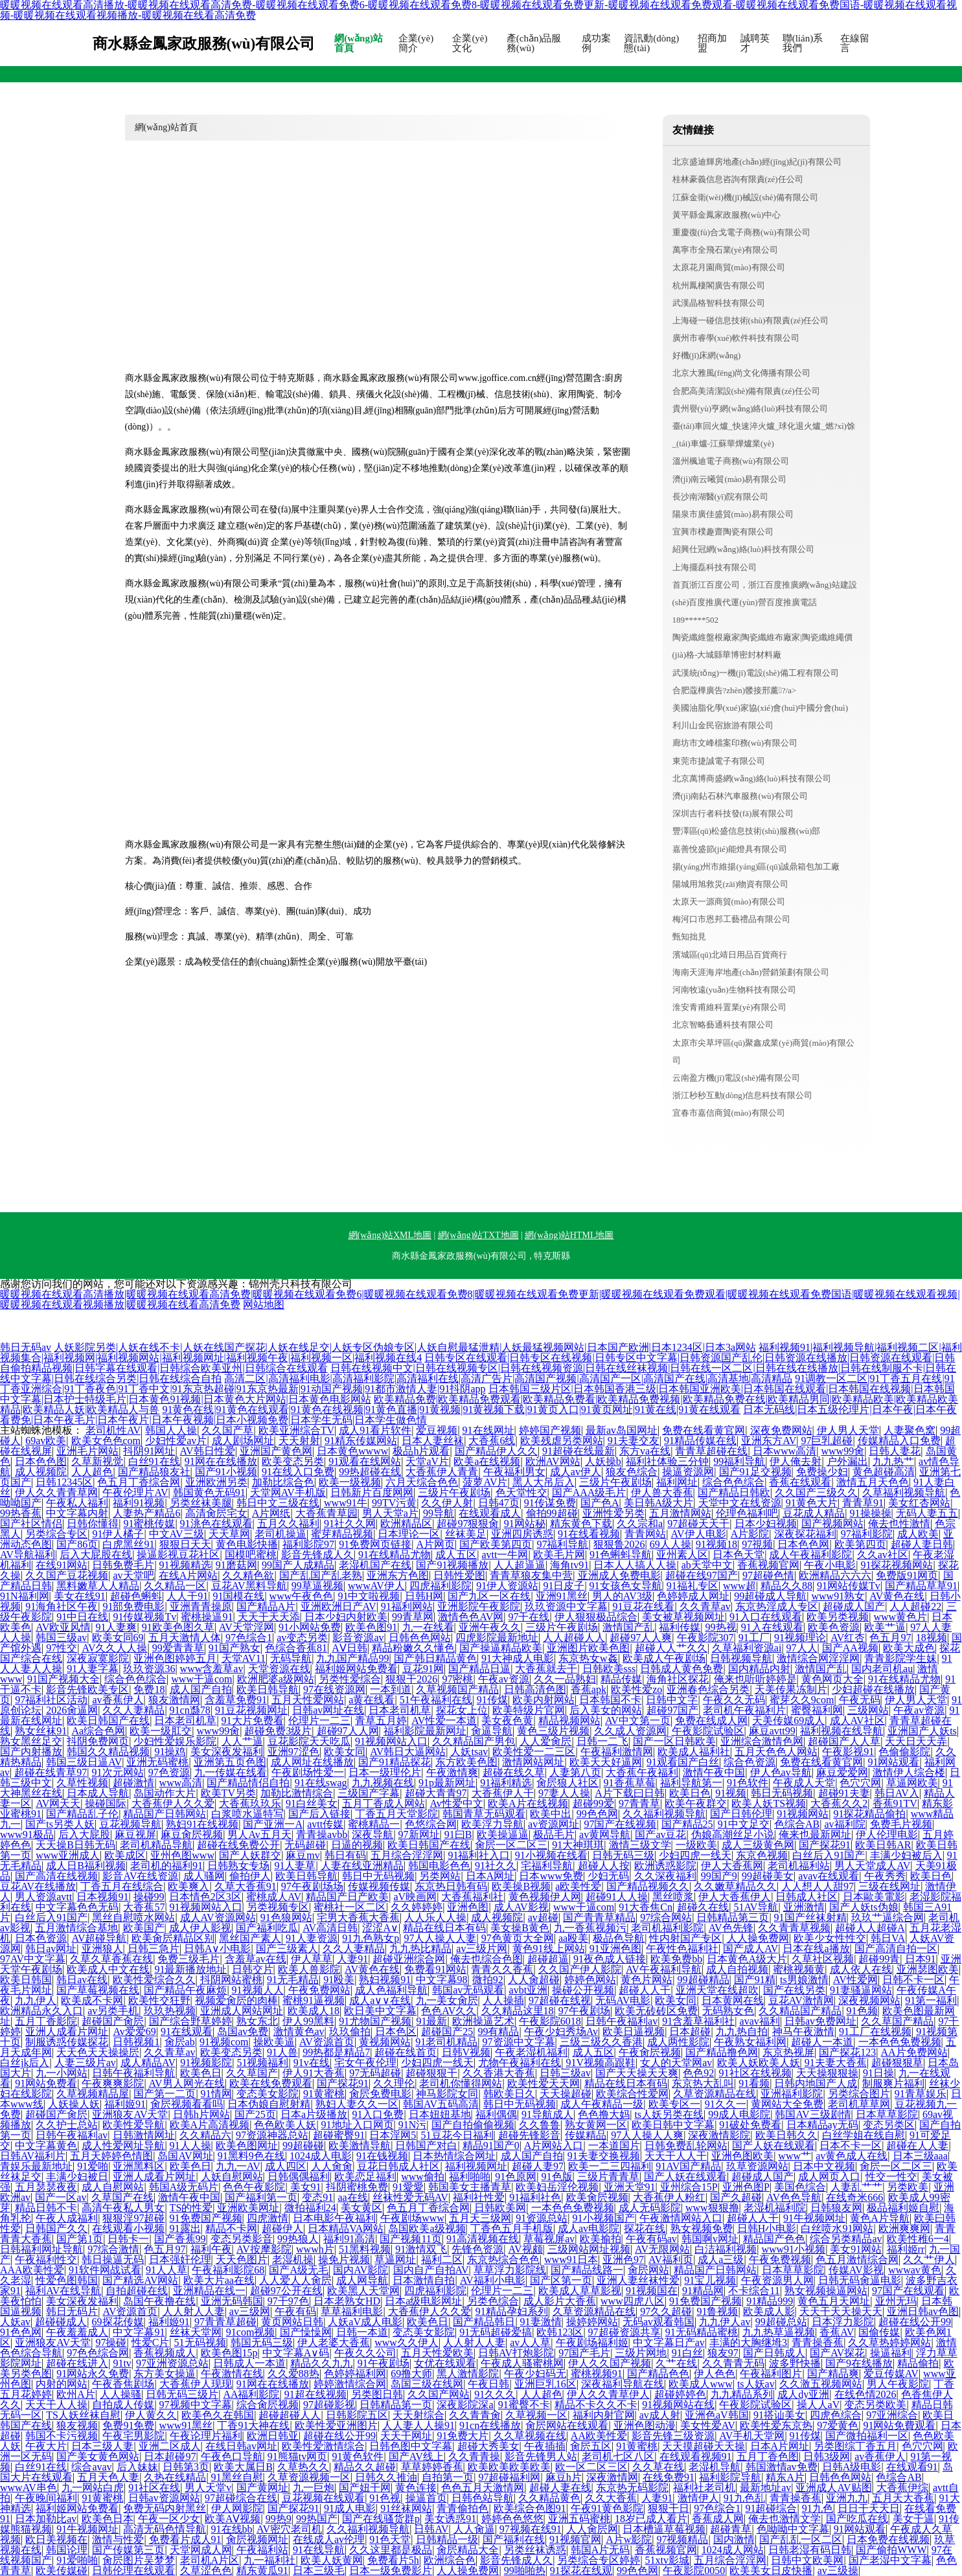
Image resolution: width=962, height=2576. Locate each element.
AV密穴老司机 (289, 2529)
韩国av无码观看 (468, 1989)
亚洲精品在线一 (209, 2290)
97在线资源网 (334, 1689)
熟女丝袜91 (41, 1730)
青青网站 (645, 1533)
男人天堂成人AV (872, 1865)
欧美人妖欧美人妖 (758, 2062)
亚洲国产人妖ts (922, 1730)
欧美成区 (125, 1855)
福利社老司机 (704, 2487)
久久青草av (705, 1606)
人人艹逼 (242, 1741)
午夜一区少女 (169, 2518)
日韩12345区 (64, 1482)
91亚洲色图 (615, 1948)
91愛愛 (408, 2186)
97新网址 (419, 1834)
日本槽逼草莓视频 (664, 2529)
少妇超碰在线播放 (873, 1689)
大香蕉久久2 (838, 1803)
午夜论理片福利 (206, 2435)
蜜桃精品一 (374, 1824)
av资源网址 (553, 1824)
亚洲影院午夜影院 (478, 1606)
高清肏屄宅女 (216, 1513)
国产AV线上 (416, 2456)
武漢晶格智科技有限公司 (718, 303)
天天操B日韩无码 (75, 1844)
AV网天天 (58, 1803)
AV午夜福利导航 (664, 1969)
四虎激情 (267, 2218)
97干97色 (288, 2300)
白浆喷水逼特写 (247, 1813)
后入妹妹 (137, 2466)
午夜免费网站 (319, 1989)
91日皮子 (563, 1585)
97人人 (802, 1647)
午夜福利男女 (514, 1471)
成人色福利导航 (391, 1989)
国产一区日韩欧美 (674, 1741)
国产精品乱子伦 (82, 1813)
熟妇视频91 (385, 1979)
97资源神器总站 (272, 2135)
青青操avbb (321, 1834)
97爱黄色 (837, 2425)
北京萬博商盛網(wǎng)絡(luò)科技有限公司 (751, 778)
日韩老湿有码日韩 (809, 2549)
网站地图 (263, 1304)
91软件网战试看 (105, 2269)
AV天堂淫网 (246, 1627)
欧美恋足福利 (365, 2176)
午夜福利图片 (771, 2373)
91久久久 (495, 2394)
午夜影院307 (705, 1637)
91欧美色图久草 (178, 1627)
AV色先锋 (731, 1927)
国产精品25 (687, 1824)
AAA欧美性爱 (32, 2269)
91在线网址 (488, 1430)
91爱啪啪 (77, 2560)
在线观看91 (912, 2466)
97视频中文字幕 (195, 2404)
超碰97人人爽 (641, 1637)
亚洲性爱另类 (613, 1513)
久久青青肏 (475, 2415)
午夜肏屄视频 (650, 2052)
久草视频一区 (536, 2415)
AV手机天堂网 (751, 2435)
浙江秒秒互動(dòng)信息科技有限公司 (742, 1095)
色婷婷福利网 (355, 2373)
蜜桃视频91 (597, 2373)
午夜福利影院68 (228, 2269)
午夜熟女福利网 (750, 2041)
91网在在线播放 (221, 1461)
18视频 (931, 1637)
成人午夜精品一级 (601, 2104)
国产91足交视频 (755, 1471)
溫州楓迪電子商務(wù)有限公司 (731, 461)
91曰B (458, 1834)
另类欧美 (907, 2186)
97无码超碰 (375, 2072)
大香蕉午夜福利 (642, 1772)
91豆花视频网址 (251, 1710)
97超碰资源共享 (624, 2332)
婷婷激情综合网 (350, 2383)
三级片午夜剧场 (615, 1482)
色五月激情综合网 (857, 2259)
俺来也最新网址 (815, 1834)
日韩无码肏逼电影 (859, 2280)
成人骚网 (204, 1875)
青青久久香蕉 (502, 1969)
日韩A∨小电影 (217, 1948)
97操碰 (110, 2342)
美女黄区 (361, 2207)
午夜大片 (46, 2446)
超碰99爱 (593, 1803)
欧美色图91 (371, 1627)
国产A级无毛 (298, 2269)
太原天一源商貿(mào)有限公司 (728, 901)
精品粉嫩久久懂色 (413, 1647)
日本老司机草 (400, 1710)
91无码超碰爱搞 (495, 2332)
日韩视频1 (136, 2041)
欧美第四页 (860, 1544)
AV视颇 (526, 2249)
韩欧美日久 (509, 2093)
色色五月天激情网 (482, 2487)
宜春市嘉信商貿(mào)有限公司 (728, 1113)
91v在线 (311, 2062)
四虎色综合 (836, 2415)
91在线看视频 (589, 1533)
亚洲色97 (623, 2259)
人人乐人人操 (435, 1917)
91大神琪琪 (578, 1844)
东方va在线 (644, 1450)
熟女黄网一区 (596, 2124)
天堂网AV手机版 (288, 1492)
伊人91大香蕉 (313, 2072)
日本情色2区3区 (205, 1896)
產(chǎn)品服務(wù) (534, 43)
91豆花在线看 (643, 1606)
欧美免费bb (676, 1958)
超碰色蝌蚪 (136, 1596)
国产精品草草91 (921, 1585)
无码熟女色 (728, 2010)
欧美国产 (144, 1927)
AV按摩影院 (264, 2249)
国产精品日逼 (479, 1668)
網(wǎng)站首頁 (358, 43)
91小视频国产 (604, 2218)
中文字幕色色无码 (77, 1907)
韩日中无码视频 (378, 1875)
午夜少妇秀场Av (561, 2031)
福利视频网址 (476, 2166)
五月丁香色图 (768, 2456)
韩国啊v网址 (710, 2238)
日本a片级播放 (314, 2114)
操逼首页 (426, 2497)
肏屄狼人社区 (567, 1782)
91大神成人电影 (517, 1658)
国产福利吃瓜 (267, 1927)
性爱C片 (151, 2342)
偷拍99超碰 (552, 1513)
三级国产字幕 (369, 1793)
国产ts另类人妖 (60, 1824)
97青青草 (639, 1803)
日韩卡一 (128, 2238)
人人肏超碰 (534, 1979)
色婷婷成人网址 (693, 1596)
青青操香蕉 (817, 2342)
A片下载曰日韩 (630, 1793)
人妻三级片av (85, 2062)
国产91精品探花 (394, 1761)
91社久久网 (350, 1523)
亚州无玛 (896, 2300)
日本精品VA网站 (346, 2228)
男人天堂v (208, 2487)
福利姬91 (125, 2104)
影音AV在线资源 (140, 1875)
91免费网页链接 (375, 1544)
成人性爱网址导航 (123, 2145)
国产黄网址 (262, 2487)
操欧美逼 (274, 2041)
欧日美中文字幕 (380, 2010)
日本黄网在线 (733, 2000)
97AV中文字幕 (32, 1958)
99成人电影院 (739, 2114)
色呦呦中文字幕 (793, 2529)
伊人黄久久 (151, 2415)
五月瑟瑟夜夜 (46, 2186)
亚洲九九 (846, 2497)
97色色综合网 (98, 2352)
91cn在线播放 (490, 2425)
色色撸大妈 (604, 2114)
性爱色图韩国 (67, 2280)
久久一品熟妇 (565, 1679)
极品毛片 (554, 1834)
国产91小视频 (226, 1471)
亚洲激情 (804, 1907)
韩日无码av (25, 1347)
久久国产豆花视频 (66, 1575)
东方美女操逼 (164, 2373)
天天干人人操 (56, 2404)
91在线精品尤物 (394, 1554)
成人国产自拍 (201, 1689)
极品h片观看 (421, 1450)
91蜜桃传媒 (149, 1523)
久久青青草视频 (794, 1927)
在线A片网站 (188, 1575)
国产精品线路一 (587, 2269)
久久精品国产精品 (800, 2010)
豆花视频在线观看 (323, 2497)
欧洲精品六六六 (835, 1575)
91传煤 (492, 1699)
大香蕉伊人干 (503, 1793)
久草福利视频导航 (903, 1492)
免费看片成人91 (185, 2539)
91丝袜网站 (406, 2508)
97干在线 (528, 1616)
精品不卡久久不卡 (596, 2404)
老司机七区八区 (618, 2456)
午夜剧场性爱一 (307, 1772)
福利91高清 (349, 2238)
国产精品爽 (833, 2373)
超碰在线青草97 (50, 1772)
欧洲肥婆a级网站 (275, 1679)
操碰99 (149, 1896)
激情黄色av (299, 2031)
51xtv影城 (667, 2560)
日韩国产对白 (426, 2145)
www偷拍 (422, 2176)
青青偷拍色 (462, 2508)
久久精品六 (205, 2135)
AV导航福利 (27, 1554)
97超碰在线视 (560, 2000)
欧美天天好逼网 (605, 1761)
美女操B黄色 (519, 1927)
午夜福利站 (262, 2549)
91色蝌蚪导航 (621, 1554)
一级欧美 (696, 1844)
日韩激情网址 (144, 2135)
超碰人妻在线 (560, 2487)
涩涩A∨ (380, 1927)
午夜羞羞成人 (77, 2332)
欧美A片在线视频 (528, 1803)
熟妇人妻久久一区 (356, 2104)
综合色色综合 (733, 1482)
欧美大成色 (909, 1647)
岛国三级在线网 (427, 2383)
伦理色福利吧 (747, 1513)
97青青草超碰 (225, 2321)
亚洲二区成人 (170, 2446)
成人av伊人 (575, 1471)
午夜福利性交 (46, 2259)
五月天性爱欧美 (437, 2352)
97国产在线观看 (908, 2290)
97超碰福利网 (509, 2477)
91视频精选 (185, 1564)
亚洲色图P (746, 2186)
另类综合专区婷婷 (598, 2560)
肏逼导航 (491, 1730)
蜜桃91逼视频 (313, 2000)
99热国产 (317, 2518)
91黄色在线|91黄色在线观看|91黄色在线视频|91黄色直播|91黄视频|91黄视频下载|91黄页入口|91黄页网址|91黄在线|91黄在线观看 (451, 1409)
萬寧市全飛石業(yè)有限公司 (725, 250)
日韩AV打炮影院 (516, 2352)
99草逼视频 (317, 1585)
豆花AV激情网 (801, 2000)
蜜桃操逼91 (207, 1616)
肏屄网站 (648, 2269)
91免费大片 (462, 2435)
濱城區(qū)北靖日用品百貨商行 (730, 955)
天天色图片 (242, 2259)
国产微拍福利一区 (866, 2435)
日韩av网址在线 (328, 1710)
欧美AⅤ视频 (233, 2518)
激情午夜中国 (714, 1772)
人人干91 (187, 1596)
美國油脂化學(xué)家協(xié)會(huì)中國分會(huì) (760, 708)
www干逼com (201, 1679)
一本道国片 (614, 2145)
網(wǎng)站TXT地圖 (478, 1235)
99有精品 (498, 2031)
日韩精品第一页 (396, 2404)
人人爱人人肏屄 (295, 2280)
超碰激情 (133, 1782)
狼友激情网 (174, 1699)
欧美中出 (550, 1813)
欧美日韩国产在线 (108, 1720)
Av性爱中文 (456, 1803)
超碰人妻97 (538, 2166)
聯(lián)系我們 (803, 43)
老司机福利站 (799, 1865)
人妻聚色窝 (909, 1430)
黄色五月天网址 (833, 2300)
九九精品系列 (742, 2394)
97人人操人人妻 (440, 1938)
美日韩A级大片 (659, 1502)
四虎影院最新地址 (496, 1637)
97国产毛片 (584, 2352)
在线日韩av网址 (241, 2446)
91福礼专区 (692, 1585)
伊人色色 (714, 2373)
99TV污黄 (394, 1502)
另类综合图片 (859, 2093)
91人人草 (166, 2269)
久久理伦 (394, 2083)
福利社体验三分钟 (667, 1461)
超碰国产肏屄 (113, 2021)
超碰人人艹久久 (671, 1647)
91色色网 (20, 2332)
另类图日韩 (377, 2394)
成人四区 (285, 2166)
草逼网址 (395, 2259)
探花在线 (644, 2228)
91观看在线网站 (364, 1461)
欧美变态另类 (293, 1461)
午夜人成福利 (67, 2218)
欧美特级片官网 (528, 1710)
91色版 (557, 2176)
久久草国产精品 (897, 2021)
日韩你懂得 (93, 1523)
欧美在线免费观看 (270, 2083)
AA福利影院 (251, 2394)
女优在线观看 (445, 2363)
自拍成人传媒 (123, 2404)
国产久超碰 (736, 2197)
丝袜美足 (466, 1533)
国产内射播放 (31, 1751)
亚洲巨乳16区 (545, 2383)
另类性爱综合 (350, 1679)
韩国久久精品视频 (108, 1751)
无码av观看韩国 (658, 2321)
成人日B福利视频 (86, 1865)
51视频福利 (262, 2062)
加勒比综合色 (283, 1482)
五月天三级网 (480, 2218)
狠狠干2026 (411, 1679)
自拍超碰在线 (137, 2290)
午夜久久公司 (365, 2352)
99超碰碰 (303, 2145)
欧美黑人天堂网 (363, 2290)
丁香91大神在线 (253, 2425)
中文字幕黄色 (46, 2145)
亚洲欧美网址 (248, 2207)
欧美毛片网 (559, 1554)
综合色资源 (749, 1761)
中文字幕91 (139, 2332)
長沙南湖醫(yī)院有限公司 (720, 496)
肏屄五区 (591, 2446)
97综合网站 (666, 1917)
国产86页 (77, 1544)
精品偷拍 (918, 2363)
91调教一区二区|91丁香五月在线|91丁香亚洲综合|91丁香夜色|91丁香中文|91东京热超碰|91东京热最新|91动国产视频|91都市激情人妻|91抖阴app (477, 1383)
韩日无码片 (72, 2311)
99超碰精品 (703, 1979)
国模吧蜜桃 (251, 1554)
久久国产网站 (438, 2394)
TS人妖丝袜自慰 (83, 2415)
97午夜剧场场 (312, 1886)
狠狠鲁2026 (619, 1544)
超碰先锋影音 (529, 2135)
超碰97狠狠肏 (468, 1523)
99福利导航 (739, 1461)
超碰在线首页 (405, 2052)
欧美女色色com (106, 1440)
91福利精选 (506, 1782)
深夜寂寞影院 (98, 1658)
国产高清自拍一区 (895, 1948)
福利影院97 (308, 1544)
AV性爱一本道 (444, 1720)
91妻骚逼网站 (861, 1989)
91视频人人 (258, 1989)
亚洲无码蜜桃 (157, 1761)
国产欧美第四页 (495, 1544)
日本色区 (396, 2031)
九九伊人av (724, 2321)
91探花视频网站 (896, 1564)
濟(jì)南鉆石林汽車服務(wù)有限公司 (740, 796)
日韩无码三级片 (182, 2394)
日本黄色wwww (352, 1450)
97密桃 (457, 1679)
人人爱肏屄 (545, 1741)
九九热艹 (893, 1461)
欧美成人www (701, 2383)
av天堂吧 (133, 1575)
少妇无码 (608, 1875)
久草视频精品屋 (92, 2093)
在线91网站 (61, 1564)
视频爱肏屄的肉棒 (236, 2000)
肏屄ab (180, 2041)
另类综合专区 (56, 1533)
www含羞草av (212, 1668)
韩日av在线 (82, 1979)
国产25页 (255, 2114)
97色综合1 (248, 1637)
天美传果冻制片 (791, 1689)
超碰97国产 (672, 1710)
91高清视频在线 (482, 2238)
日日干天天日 (869, 2508)
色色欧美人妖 (285, 2124)
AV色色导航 (793, 2197)
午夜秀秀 (885, 1875)
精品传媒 (621, 1679)
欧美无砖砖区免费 (656, 2010)
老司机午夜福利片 (744, 1710)
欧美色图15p (229, 2352)
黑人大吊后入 (543, 1482)
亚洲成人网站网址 (241, 2010)
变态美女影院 (267, 2093)
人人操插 (503, 2000)
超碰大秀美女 (488, 2446)
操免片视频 (344, 2259)
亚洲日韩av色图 (923, 2311)
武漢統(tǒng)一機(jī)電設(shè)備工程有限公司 (755, 673)
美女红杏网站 (919, 1502)
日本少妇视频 (766, 1523)
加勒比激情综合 (296, 1793)
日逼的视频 (357, 1844)
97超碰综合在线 (241, 2497)
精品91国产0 (491, 2145)
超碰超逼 (548, 1958)
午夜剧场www (412, 2218)
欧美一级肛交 (161, 1730)
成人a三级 (721, 2259)
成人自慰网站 (113, 2186)
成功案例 (596, 43)
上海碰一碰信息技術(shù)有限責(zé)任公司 (750, 320)
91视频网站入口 (391, 1741)
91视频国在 (652, 2290)
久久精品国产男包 (473, 1741)
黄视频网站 (385, 2041)
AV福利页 (670, 2259)
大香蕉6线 (491, 1440)
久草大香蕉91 (245, 1886)
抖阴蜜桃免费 (357, 2186)
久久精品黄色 (549, 2497)
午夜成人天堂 (804, 1782)
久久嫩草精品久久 (735, 1886)
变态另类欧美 (875, 2404)
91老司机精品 (446, 2041)
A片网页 (435, 1544)
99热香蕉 (20, 1513)
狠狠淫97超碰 (133, 2218)
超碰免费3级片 (278, 1730)
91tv (122, 2363)
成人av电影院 (588, 2228)
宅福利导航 (547, 1865)
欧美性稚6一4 (918, 2238)
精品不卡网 (231, 2228)
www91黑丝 (186, 2425)
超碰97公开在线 (286, 2290)
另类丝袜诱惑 (535, 2549)
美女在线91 (80, 1596)
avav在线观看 (828, 1875)
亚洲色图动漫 (644, 2425)
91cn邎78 (190, 1710)
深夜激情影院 (719, 2135)
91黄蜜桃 (324, 2093)
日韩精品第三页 (732, 1917)
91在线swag (321, 1782)
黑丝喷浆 (673, 1896)
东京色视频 (762, 1855)
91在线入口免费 (298, 1471)
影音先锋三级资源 (673, 2435)
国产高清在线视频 (56, 1875)
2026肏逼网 (72, 1710)
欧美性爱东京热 (776, 2425)
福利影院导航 (730, 2477)
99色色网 (597, 1813)
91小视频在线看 (551, 1855)
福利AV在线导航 (63, 2290)
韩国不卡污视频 (61, 2435)
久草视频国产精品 (457, 1689)
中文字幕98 (442, 1979)
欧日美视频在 (56, 2539)
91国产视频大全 (63, 1679)
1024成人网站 (733, 2549)
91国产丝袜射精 (810, 1917)
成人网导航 (362, 2280)
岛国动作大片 (164, 1793)
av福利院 (844, 1824)
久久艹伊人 (929, 2259)
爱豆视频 (436, 1430)
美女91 (305, 2186)
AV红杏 (847, 1637)
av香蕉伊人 (117, 1699)
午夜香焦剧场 (123, 2383)
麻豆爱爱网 (842, 1772)
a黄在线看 (372, 1699)
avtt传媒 (325, 1824)
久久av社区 (882, 1554)
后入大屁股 (84, 1834)
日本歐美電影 (874, 1896)
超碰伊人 (282, 2228)
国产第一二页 (164, 2093)
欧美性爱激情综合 (323, 2446)
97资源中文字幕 (519, 2041)
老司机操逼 (280, 1533)
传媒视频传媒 (379, 1886)
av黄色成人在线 (852, 2155)
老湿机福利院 (775, 2207)
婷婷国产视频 (550, 1430)
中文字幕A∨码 (296, 2352)
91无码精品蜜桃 (701, 2332)
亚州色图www (182, 1855)
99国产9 (719, 1875)
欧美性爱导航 (133, 2124)
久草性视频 (82, 1782)
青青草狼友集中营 (531, 1575)
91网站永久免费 (92, 2373)
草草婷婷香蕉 (432, 2466)
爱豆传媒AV (891, 2373)
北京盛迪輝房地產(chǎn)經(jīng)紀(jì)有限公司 (757, 162)
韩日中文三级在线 (277, 1502)
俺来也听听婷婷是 (755, 1679)
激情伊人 (698, 2497)
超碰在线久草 (514, 1772)
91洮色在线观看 (216, 1523)
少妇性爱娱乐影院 (174, 1741)
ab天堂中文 (707, 1564)
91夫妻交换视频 (603, 2155)
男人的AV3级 (622, 1596)
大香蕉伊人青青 (442, 1471)
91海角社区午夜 (61, 1606)
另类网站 (440, 1875)
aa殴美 (573, 1938)
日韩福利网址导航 (41, 2249)
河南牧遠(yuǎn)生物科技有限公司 (734, 990)
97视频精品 (682, 2539)
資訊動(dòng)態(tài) (651, 43)
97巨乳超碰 (827, 1440)
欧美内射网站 (543, 1699)
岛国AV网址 (184, 2155)
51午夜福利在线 (436, 1699)
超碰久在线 (703, 1907)
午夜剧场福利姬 (592, 2342)
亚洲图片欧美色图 (588, 1647)
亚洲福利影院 (792, 2093)
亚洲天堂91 (630, 2186)
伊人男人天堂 (848, 1430)
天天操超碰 (565, 2093)
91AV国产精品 (688, 2166)
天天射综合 (418, 2415)
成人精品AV (148, 2062)
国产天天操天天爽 (636, 2072)
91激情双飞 (421, 2249)
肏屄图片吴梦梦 (138, 2560)
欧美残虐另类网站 (561, 1440)
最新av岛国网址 (622, 1430)
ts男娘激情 (804, 1979)
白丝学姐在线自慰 (863, 2135)
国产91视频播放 (452, 1564)
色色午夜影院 (254, 2186)
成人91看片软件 (375, 1430)
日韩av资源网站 (164, 2497)
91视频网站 (803, 1813)
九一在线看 (428, 1627)
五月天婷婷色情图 (111, 2155)
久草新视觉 (97, 1461)
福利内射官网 (604, 2415)
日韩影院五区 (357, 2415)
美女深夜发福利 (226, 1751)
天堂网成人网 (201, 2549)
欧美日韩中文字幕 (673, 2124)
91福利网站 (407, 1606)
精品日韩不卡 (46, 2207)
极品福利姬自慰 (903, 2207)
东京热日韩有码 (451, 1886)
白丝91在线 (154, 1461)
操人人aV (818, 2404)
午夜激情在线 (232, 2373)
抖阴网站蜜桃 (231, 1979)
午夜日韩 (488, 2383)
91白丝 (687, 2352)
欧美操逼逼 (503, 1834)
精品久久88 (786, 1585)
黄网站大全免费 (787, 2104)
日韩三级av (565, 2072)
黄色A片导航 (880, 2218)
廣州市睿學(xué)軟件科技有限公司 (735, 338)
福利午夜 (211, 2249)
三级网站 (868, 1710)
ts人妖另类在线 (669, 2114)
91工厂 (754, 1637)
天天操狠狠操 (827, 2072)
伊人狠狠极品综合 (596, 1616)
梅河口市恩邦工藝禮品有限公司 (731, 919)
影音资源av (358, 1637)
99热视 (721, 1627)
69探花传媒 (118, 2321)
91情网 (216, 2093)
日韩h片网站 (201, 2114)
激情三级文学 (640, 1844)
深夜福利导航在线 (622, 2383)
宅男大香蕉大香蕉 (358, 1917)
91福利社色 (535, 2197)
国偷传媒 (879, 2332)
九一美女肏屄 (447, 2000)
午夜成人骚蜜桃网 (522, 2363)
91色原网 (515, 2176)
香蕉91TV (895, 1803)
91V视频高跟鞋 (601, 2062)
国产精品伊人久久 (496, 1450)
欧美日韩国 (26, 1979)
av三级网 (249, 2311)
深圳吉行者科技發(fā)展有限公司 (733, 813)
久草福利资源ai (747, 1647)
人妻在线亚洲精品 (362, 1865)
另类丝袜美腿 (201, 1502)
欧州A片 (75, 2394)
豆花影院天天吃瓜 (309, 1741)
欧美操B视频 (521, 1886)
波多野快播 (795, 2363)
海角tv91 (569, 1564)
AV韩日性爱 (207, 1450)
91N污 (412, 2124)
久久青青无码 (733, 2363)
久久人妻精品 (133, 1710)
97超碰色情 (768, 1575)
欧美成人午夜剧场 (664, 1658)
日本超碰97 (170, 2456)
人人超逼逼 (519, 1564)
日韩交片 (252, 1969)
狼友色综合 (632, 1471)
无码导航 (291, 1658)
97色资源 (169, 1772)
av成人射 (659, 2415)
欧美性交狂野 (159, 2000)
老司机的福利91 (166, 1865)
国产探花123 (847, 2052)
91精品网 (703, 2290)
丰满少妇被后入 (906, 1855)
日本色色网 (803, 1544)
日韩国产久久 (56, 2228)
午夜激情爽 (452, 1772)
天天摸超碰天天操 (703, 2446)
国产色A (599, 1502)
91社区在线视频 (755, 2072)
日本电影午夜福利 (334, 2218)
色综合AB (796, 1824)
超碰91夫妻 (844, 1793)
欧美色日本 (107, 2518)
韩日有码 (345, 1855)
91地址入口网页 (357, 2124)
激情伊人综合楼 (909, 1772)
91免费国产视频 (206, 2218)
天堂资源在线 (279, 1668)
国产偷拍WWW (891, 2549)
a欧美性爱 (578, 1886)
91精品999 (769, 2300)
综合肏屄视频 (267, 2404)
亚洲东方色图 (398, 1575)
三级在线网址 (889, 1886)
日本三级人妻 (102, 2446)
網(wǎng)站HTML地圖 (569, 1235)
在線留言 (854, 43)
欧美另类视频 (838, 1616)
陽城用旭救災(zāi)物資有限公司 (730, 884)
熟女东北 (257, 2021)
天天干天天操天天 (840, 2311)
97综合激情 (113, 2249)
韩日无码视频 (782, 1793)
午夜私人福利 (77, 1502)
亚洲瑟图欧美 (928, 1969)
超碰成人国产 (854, 1606)
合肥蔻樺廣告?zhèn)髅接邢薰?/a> (734, 690)
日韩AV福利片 (32, 2155)
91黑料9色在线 (251, 2155)
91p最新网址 (446, 1782)
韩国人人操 (171, 1430)
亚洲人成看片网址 (66, 2031)
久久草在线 (658, 2466)
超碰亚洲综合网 (408, 1958)
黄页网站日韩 (292, 2321)
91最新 (431, 2021)
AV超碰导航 (98, 1938)
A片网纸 (271, 1513)
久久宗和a (640, 1523)
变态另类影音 (242, 2238)
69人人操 (670, 1544)
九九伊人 (35, 2000)
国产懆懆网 (306, 2332)
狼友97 (723, 2352)
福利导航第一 (691, 1782)
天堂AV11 (244, 1658)
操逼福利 (890, 2352)
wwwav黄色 (914, 2269)
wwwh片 (315, 2249)
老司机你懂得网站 (460, 2083)
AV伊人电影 (698, 1533)
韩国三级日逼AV (84, 1761)
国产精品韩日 (484, 2321)
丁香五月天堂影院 (396, 1813)
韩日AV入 (897, 1793)
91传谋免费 (550, 1502)
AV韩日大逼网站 (408, 1751)
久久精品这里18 (517, 2010)
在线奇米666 (854, 2197)
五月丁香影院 (46, 2021)
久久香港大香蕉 (499, 2072)
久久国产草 (227, 1430)
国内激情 (734, 2539)
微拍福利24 (310, 2207)
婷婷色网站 (590, 1979)
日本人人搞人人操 (634, 1564)
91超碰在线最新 (578, 1450)
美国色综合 (800, 2186)
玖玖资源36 (149, 1668)
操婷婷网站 (592, 2321)
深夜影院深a (465, 2404)
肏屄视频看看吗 (186, 2104)
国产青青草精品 (599, 1917)
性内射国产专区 (685, 1938)
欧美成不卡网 (92, 2000)
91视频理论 (800, 1637)
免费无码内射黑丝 (164, 2508)
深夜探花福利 (805, 1533)
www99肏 (842, 1450)
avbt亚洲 (528, 1989)
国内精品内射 (759, 1668)
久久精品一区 (175, 1585)
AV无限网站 (662, 2249)
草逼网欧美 (912, 1782)
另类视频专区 (278, 1907)
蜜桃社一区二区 (350, 1907)
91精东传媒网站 (361, 1440)
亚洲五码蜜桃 (579, 2518)
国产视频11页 (410, 2238)
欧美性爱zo (636, 1689)
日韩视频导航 (741, 1658)
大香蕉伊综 (902, 2487)
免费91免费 (128, 2425)
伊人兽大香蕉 (662, 1492)
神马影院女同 (447, 2093)
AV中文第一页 (637, 1720)
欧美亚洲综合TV (296, 1430)
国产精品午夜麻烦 (185, 1989)
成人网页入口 (829, 2176)
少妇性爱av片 (176, 1440)
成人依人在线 (861, 1969)
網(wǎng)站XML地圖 (390, 1235)
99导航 (438, 1513)
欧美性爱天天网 (543, 2083)
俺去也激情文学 (784, 2518)
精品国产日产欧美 (347, 1896)
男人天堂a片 (390, 1513)
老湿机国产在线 (375, 1564)
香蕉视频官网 (768, 1564)
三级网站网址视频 (588, 2249)
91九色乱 (744, 2497)
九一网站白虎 (93, 2487)
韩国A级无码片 (184, 2186)
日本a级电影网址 (423, 2300)
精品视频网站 (569, 1720)
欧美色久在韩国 (217, 2415)
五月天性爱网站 (307, 1699)
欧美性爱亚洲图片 (336, 2425)
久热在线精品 (175, 2477)
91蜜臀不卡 (524, 2404)
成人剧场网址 (243, 1440)
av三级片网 (481, 1948)
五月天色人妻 (108, 2477)
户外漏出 (847, 1461)
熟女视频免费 (701, 2228)
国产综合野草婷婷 (190, 2021)
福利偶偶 (496, 2114)
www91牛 (345, 1502)
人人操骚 (120, 2394)
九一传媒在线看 (230, 1772)
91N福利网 (24, 1596)
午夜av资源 (503, 1679)
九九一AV (238, 2166)
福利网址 (677, 1482)
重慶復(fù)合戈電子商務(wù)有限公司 (741, 232)
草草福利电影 (352, 2311)
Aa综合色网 (98, 1730)
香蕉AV (836, 2332)
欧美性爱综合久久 (154, 1979)
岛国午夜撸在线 (159, 2300)
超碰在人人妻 (917, 2145)
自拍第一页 (448, 2477)
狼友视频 (77, 2425)
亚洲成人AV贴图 (833, 2487)
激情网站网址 (533, 1761)
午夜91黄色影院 (607, 2508)
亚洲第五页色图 (230, 1761)
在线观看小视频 (128, 2228)
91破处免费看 (750, 2124)
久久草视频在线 (530, 2435)
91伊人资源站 (507, 1585)
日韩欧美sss (609, 1668)
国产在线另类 (794, 1989)
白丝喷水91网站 (837, 2228)
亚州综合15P (689, 2186)
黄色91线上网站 (548, 1948)
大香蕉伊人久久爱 (173, 1803)
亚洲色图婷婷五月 (174, 1658)
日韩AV (431, 2529)
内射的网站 (61, 2383)
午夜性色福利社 (682, 1948)
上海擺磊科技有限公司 (714, 567)
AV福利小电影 (492, 2280)
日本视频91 (102, 1896)
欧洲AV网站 (552, 1461)
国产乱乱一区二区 (800, 2539)
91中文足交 (744, 1824)
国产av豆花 (660, 1834)
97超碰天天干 (698, 1523)
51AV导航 (755, 1907)
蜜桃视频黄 (799, 1969)
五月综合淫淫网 (407, 1855)
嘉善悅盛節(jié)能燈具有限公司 (730, 849)
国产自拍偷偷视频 (472, 2124)
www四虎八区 (633, 2300)
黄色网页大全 (832, 1679)
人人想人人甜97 (817, 1886)
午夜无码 (859, 1699)
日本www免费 (551, 1875)
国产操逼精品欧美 (500, 1647)
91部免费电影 (133, 1606)
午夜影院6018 (550, 2021)
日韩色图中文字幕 (410, 2446)
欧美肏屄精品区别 (173, 1938)
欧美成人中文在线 (108, 1969)
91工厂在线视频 (875, 2031)
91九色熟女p (370, 1938)
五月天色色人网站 (776, 1751)
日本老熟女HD (347, 2300)
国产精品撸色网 (721, 2052)
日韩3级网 (826, 2456)
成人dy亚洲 (803, 2394)
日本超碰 (690, 2031)
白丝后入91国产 (828, 1855)
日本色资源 (41, 1938)
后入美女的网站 (605, 1710)
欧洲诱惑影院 (665, 1865)
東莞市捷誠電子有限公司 (718, 761)
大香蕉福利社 (472, 1896)
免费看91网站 (435, 1969)
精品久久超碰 (365, 2466)
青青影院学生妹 (900, 1658)
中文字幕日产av (669, 2342)
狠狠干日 (668, 2508)
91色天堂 (390, 2539)
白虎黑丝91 (128, 1544)
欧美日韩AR (883, 1844)
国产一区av (60, 2197)
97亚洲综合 (892, 2415)
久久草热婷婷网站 (889, 2342)
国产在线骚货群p (381, 2518)
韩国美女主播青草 (469, 2186)
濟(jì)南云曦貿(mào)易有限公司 (729, 479)
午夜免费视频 (780, 2259)
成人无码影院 (650, 2207)
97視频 (757, 1544)
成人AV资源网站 (218, 1917)
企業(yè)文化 (469, 43)
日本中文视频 (824, 2166)
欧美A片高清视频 (210, 2124)
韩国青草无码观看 (483, 1813)
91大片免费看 (253, 1720)
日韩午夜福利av (622, 2021)
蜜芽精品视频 (342, 1533)
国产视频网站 (832, 1523)
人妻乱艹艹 (856, 2186)
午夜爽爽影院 (113, 2083)
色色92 (698, 2072)
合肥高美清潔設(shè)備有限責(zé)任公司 (746, 391)
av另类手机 (113, 2010)
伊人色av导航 (781, 1772)
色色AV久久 (448, 2010)
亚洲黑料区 (139, 2166)
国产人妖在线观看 (773, 2145)
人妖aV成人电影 (365, 2321)
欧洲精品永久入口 (41, 2010)
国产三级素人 (287, 1948)
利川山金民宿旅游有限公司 (722, 725)
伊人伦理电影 (887, 1834)
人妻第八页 (575, 1772)
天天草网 (229, 1533)
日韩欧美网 (500, 2207)
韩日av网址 (50, 1948)
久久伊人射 (447, 1502)
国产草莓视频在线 (97, 1989)
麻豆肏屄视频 (192, 1834)
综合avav (91, 2466)
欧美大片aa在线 (219, 2280)
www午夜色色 (301, 1596)
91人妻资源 (312, 1938)
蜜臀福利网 (817, 1710)
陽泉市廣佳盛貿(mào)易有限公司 (733, 514)
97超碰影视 (329, 2404)
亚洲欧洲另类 (216, 1482)
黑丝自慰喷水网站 (133, 1917)
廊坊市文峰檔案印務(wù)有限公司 (735, 743)
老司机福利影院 (667, 1927)
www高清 (181, 1782)
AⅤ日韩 (349, 1647)
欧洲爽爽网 (904, 2228)
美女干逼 (913, 2518)
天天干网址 (406, 2435)
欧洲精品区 (406, 1523)
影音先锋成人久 (317, 1554)
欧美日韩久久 (786, 2135)
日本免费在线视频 (888, 2539)
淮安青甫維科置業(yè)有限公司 (729, 1007)
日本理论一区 (409, 1533)
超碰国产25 (447, 2031)
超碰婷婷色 (680, 2394)
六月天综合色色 (421, 1482)
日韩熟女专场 (238, 1865)
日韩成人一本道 (249, 2363)
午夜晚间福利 (46, 2497)
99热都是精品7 (336, 2052)
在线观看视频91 (695, 2456)
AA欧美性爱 (599, 2435)
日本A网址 (490, 1875)
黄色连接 (416, 2487)
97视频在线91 (530, 2529)
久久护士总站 (67, 2124)
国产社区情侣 (31, 1523)
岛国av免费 (242, 2031)
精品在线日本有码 (444, 1927)
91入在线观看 (772, 1627)
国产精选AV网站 (140, 2280)
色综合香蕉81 (296, 1647)
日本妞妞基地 (440, 2114)
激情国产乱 (628, 1627)
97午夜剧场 (584, 2010)
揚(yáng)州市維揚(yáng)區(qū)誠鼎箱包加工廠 (756, 866)
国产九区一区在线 (489, 1596)
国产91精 (754, 1979)
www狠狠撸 (712, 2207)
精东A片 (785, 2477)
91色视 (384, 2497)
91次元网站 (118, 1772)
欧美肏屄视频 (597, 2197)
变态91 (317, 2197)
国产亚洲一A (273, 1824)
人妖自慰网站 (232, 2176)
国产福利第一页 (261, 2197)
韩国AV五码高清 (441, 2104)
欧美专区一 (674, 2104)
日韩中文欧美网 (807, 2560)
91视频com (224, 2041)
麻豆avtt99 (772, 1730)
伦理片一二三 (319, 1720)
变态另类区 (889, 2124)
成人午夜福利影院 (810, 1554)
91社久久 (495, 1865)
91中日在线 (82, 1616)
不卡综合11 (753, 2290)
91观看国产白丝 (683, 1761)
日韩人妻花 (895, 1450)
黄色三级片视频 (553, 1730)
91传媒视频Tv (144, 1616)
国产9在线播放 (859, 2363)
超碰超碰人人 (289, 2415)
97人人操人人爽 (647, 2135)
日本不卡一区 (850, 2145)
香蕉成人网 (718, 2518)
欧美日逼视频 (633, 2031)
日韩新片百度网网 (371, 1492)
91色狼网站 (286, 1917)
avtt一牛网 (504, 1554)
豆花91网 (423, 1668)
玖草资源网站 (757, 2166)
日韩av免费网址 (820, 2021)
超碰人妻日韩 (922, 1544)
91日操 (878, 2072)
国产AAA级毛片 (589, 1492)
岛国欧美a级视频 (426, 2228)
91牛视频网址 (814, 2218)
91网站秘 (524, 1523)
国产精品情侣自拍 (248, 1782)
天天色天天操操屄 (97, 2052)
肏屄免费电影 (380, 2093)
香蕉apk (588, 1689)
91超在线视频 (315, 2394)
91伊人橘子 (118, 1533)
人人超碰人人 (574, 1637)
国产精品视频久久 (647, 1886)
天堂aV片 (427, 1461)
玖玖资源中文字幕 (566, 1606)
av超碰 (543, 1917)
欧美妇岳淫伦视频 (557, 2186)
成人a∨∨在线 (380, 2000)
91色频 (862, 2010)
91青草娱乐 (920, 2093)
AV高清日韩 (330, 1927)
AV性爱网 (855, 1979)
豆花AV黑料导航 (249, 1585)
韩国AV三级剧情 (813, 2114)
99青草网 (412, 1616)
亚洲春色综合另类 (708, 1689)
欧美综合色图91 (530, 2508)
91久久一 (725, 2104)
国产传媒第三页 (128, 2549)
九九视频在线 (383, 1782)
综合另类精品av (846, 2238)
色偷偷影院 (904, 1751)
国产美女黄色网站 (97, 2456)
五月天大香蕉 (903, 2497)
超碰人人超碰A (870, 1927)
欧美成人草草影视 (579, 2290)
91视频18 (716, 1544)
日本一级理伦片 (385, 1772)
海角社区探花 (678, 1679)
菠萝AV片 (485, 1482)
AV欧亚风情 (63, 1627)
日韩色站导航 (483, 2497)
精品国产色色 (774, 2238)
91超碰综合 (771, 2508)
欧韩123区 (559, 2332)
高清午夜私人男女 (123, 2207)
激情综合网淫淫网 (818, 1658)
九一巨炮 (313, 2487)
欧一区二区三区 (591, 2466)
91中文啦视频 (369, 1596)
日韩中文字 (672, 1699)
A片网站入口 (554, 2145)
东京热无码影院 (632, 2487)
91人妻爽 (116, 1627)
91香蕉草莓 (630, 1782)
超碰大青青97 (436, 1793)
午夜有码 (295, 2311)
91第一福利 (931, 2000)
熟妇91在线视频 (202, 1824)
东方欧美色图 (466, 1761)
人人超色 (92, 1471)
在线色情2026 (865, 2394)
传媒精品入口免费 (899, 1440)
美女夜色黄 (507, 1720)
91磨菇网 (236, 1564)
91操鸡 (169, 1751)
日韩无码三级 (623, 1855)
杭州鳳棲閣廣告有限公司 (718, 285)
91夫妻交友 (633, 1440)
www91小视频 (793, 2249)
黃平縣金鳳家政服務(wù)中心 (726, 215)
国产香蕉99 (180, 2238)
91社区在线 (154, 2487)
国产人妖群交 (250, 1855)
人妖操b (603, 1461)
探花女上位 (462, 1710)
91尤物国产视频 (375, 2021)
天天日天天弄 (916, 1741)
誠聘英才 (755, 43)
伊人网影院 (237, 2508)
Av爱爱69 (134, 2031)
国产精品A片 (266, 1606)
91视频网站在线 (678, 2404)
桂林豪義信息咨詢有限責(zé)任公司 (737, 179)
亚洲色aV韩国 (717, 2415)
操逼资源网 (688, 1471)
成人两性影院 (678, 2041)
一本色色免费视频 (899, 2041)
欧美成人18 (313, 2010)
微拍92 (487, 1979)
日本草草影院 (887, 2114)
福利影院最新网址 (425, 1730)
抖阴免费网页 (98, 1741)
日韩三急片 (153, 1948)
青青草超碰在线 (711, 1450)
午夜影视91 (848, 1751)
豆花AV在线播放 (38, 1886)
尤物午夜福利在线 (519, 2062)
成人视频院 (41, 1471)
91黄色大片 (812, 1502)
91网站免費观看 (899, 2425)
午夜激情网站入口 (680, 2218)
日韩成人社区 (806, 1896)
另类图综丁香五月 (855, 2446)
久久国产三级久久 (816, 1492)
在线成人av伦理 (329, 2539)
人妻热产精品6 (146, 1513)
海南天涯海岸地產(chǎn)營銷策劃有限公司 (750, 972)
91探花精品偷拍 (869, 1813)
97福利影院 (867, 1533)
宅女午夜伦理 (365, 2062)
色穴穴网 (860, 1782)
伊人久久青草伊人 (608, 2394)
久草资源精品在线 (714, 2093)
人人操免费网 (758, 1938)
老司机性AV (113, 1430)
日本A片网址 (780, 2446)
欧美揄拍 (600, 2238)
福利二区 (442, 2259)
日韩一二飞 (602, 1741)
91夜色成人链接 (609, 1958)
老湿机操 (293, 2259)
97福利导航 (562, 1544)
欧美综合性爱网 (632, 2093)
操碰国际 (105, 1803)
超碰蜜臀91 (339, 2135)
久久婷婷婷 (416, 1907)
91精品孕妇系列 (511, 2311)
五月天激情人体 (184, 1637)
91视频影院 (206, 2062)
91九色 (817, 2508)
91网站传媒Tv (848, 1585)
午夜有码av (651, 2238)
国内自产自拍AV (431, 2269)
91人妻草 (294, 1865)
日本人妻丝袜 (433, 1440)
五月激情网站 (680, 1513)
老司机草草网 (859, 2104)
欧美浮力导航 (492, 1824)
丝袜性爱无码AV (410, 2197)
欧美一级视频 (350, 1482)
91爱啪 (92, 2166)
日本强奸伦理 (180, 2259)
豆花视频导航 (130, 1824)
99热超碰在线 (370, 1471)
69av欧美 (45, 1440)
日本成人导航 (98, 1793)
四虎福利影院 (440, 1585)
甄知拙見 (689, 936)
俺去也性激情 (899, 1523)
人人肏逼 (474, 2529)
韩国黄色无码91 (209, 1492)
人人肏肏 (331, 2166)
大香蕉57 (144, 1907)
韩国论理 (66, 2549)
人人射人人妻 (194, 2311)
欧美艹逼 (885, 1627)
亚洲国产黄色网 (276, 1450)
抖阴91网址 (149, 1450)
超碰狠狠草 (897, 2062)
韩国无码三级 (262, 2342)
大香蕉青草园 (326, 1513)
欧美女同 (344, 1751)
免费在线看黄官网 (703, 1430)
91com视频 (250, 2332)
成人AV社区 (857, 1720)
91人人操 (190, 2145)
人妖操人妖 (74, 2104)
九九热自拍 (742, 2031)
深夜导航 (372, 1834)
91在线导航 (319, 2549)
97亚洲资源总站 (172, 2363)
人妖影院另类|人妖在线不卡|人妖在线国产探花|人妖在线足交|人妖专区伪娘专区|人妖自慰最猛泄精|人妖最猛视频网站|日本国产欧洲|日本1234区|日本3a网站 (405, 1347)
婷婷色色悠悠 (512, 2518)
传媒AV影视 (856, 2269)
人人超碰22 (915, 1606)
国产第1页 (79, 2238)
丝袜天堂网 (196, 2332)
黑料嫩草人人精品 (97, 1585)
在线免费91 (668, 2477)
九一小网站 (61, 2072)
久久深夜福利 (665, 1875)
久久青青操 (474, 2456)
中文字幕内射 (77, 1513)
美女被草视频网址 (683, 1616)
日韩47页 (499, 1502)
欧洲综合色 (449, 2560)
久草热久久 (303, 2466)
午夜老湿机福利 (531, 2052)
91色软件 (747, 1782)
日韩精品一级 (447, 2539)
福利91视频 (139, 1502)
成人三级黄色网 (758, 1844)
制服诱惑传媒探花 (66, 2041)
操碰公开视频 (583, 1989)
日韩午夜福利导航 (133, 2072)
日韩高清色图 (535, 1689)
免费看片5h (393, 2560)
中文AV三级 (176, 1533)
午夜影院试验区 (708, 1730)
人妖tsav (469, 1751)
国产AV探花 (837, 2352)
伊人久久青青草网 (56, 1492)
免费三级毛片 (188, 1958)
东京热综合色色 (503, 2259)
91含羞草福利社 (698, 2021)
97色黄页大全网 (517, 1938)
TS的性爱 (191, 2207)
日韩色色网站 (420, 1637)
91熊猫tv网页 (297, 2456)
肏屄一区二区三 (511, 1844)
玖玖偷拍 (350, 2031)
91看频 (754, 2083)
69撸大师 (411, 2373)
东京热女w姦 (588, 1658)
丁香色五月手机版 (511, 2228)
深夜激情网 (612, 2477)
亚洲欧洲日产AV (338, 1606)
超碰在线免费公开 (238, 1844)
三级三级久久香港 (601, 2041)
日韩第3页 (186, 2466)
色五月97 (890, 1637)
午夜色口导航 (232, 2456)
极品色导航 (619, 1938)
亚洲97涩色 (293, 1751)
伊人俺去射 (795, 1461)
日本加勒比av (45, 2518)
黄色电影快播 (247, 1544)
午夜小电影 (830, 1564)
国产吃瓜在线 (857, 2518)
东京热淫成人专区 (776, 1606)
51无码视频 (200, 2342)
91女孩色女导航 (626, 1585)
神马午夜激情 (803, 2031)
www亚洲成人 (68, 1855)
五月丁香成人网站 (383, 1803)
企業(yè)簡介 (415, 43)
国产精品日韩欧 (734, 1492)
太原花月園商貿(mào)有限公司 (728, 267)
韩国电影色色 (439, 1865)
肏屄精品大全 (468, 2549)
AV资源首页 (326, 2041)
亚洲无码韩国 (232, 2300)
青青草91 (863, 1502)
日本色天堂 (738, 1554)
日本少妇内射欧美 (345, 1616)
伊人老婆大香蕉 (333, 2342)
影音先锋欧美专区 (87, 1689)
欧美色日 (201, 2072)
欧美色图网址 (247, 2145)
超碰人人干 (644, 1989)
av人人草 (530, 2342)
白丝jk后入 (24, 2062)
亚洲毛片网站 (87, 1450)
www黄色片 (900, 1616)
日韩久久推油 (386, 2477)
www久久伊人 (406, 2342)
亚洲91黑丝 (562, 1596)
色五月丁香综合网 (138, 1482)
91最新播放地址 (190, 1969)
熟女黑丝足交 (31, 1741)
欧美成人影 (769, 2311)
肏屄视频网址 (257, 2539)
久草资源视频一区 (309, 2477)
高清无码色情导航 (164, 2529)
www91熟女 (838, 1596)
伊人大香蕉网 (732, 1865)
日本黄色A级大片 (747, 1958)
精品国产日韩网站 (164, 1813)
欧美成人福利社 (694, 1751)
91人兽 (282, 2052)
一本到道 (390, 1689)
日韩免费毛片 (123, 1564)
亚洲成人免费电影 (619, 1575)
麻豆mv (302, 1855)
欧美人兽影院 (309, 1969)
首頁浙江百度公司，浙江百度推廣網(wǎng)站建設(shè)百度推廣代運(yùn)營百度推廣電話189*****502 (764, 602)
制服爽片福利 (893, 2083)
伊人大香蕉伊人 (734, 1896)
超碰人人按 (604, 1865)
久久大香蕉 (611, 2497)
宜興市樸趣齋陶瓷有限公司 (722, 531)
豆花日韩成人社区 (398, 2166)
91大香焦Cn (645, 1907)
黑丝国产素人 (250, 1938)
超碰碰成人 (61, 2321)
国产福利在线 (514, 2539)
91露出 (185, 2228)
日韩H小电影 (767, 2228)
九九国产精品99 (352, 1658)
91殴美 (338, 1979)
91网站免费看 (46, 2083)
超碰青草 (730, 2529)
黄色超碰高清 (884, 1471)
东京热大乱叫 (703, 2083)
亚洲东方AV (768, 1440)
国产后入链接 (319, 1813)
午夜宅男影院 (133, 2435)
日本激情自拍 (424, 2280)
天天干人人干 (676, 2155)
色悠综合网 (431, 1824)
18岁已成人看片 (651, 2518)
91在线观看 (186, 2031)
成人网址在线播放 (312, 1761)
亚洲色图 (467, 1907)
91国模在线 (238, 1596)
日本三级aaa (920, 2155)
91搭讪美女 (779, 2415)
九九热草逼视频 (778, 2332)
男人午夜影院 (898, 2383)
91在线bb (232, 2529)
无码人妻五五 (927, 1513)
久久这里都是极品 (390, 2549)
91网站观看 (893, 1761)
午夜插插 (545, 2446)
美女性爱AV (707, 2425)
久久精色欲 (248, 1575)
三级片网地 (641, 2352)
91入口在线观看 (765, 1616)
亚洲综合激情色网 (761, 1741)
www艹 (794, 2155)
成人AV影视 (521, 1907)
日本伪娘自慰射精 (268, 2104)
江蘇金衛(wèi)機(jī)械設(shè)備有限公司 (745, 197)
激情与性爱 (118, 2539)
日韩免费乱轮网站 (686, 2145)
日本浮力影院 (843, 2321)
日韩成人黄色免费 (681, 1668)
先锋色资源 (477, 2249)
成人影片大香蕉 (559, 2300)
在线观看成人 (490, 1513)
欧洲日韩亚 (273, 2435)
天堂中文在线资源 (739, 1502)
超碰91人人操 (617, 1896)
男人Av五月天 (259, 1834)
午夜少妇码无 (535, 2373)
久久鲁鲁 (539, 2124)
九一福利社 (269, 2560)
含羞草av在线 (255, 1958)
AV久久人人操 (114, 1647)
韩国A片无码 (600, 2549)
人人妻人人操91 (418, 2425)
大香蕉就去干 (546, 1668)
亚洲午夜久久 (490, 1627)
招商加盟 (712, 43)
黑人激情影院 (468, 2373)
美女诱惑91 (450, 2518)
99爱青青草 (178, 1647)
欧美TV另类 (228, 1793)
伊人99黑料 (308, 2021)
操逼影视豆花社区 (178, 1554)
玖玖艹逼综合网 (887, 1917)
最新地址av (765, 2487)
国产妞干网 (365, 2487)
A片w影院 (629, 2539)
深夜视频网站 (869, 2000)
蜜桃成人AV (273, 1896)
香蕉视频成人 (164, 2352)
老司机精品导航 (156, 1844)
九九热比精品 (420, 1948)
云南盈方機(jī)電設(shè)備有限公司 (736, 1078)
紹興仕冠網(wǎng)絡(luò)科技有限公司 (743, 549)
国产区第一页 (561, 2280)
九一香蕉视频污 (590, 1927)
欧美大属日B (243, 2466)
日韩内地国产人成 (815, 2083)
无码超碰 (305, 1844)
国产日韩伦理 (741, 1813)
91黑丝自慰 (237, 2477)
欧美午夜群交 (696, 1803)
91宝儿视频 (710, 2280)
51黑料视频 (365, 2249)
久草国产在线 (122, 2197)
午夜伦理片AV (135, 1492)
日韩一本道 (362, 2332)
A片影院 (750, 1533)
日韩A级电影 (852, 2466)
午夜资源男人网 (777, 2280)
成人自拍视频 (737, 1969)
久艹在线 (676, 2363)
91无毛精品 (293, 1979)
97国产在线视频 (620, 1824)
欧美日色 (690, 1793)
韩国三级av (61, 1637)
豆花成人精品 (814, 1513)
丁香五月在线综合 (121, 1886)
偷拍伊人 (250, 1875)
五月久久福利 (288, 1523)
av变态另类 (302, 1637)
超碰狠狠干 (431, 2072)
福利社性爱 (479, 2197)
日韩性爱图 (459, 1575)
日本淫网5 (392, 2135)
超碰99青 (879, 1958)
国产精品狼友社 (154, 1471)
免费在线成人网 (711, 1720)
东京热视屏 (788, 2052)
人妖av (15, 2321)
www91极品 (27, 1834)
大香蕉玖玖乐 (250, 1803)
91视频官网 (575, 2539)
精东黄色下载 (581, 1523)
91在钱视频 (382, 2155)
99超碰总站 (781, 2321)
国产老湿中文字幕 (890, 2560)
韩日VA (888, 1938)
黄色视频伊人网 (545, 1896)
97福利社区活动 (51, 1699)
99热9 (279, 2518)
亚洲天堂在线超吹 (717, 1989)
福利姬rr (906, 2249)
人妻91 (352, 1958)
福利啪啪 (469, 2176)
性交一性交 (891, 2176)
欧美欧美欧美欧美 (509, 2466)
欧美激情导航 (359, 2145)
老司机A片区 (210, 2560)
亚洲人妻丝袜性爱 (638, 2280)
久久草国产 (252, 2072)
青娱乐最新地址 (36, 2166)
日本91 (920, 1958)
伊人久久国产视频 (609, 2363)
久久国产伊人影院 (579, 1969)
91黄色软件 (358, 2456)
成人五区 (456, 1554)
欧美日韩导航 (267, 1689)
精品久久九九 (321, 2363)
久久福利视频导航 (664, 1813)
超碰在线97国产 (701, 1575)
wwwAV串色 (28, 2487)
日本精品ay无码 (822, 2124)
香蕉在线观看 (800, 1482)
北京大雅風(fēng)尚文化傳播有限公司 (741, 373)
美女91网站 (856, 2249)
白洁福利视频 (725, 2249)
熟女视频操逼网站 (825, 2290)
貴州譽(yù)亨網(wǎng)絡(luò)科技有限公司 (750, 408)
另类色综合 (493, 2300)
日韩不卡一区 (913, 1979)
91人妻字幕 (93, 1668)
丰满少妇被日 (77, 2176)
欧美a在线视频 (486, 1461)
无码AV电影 (622, 2000)
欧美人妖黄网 (332, 2560)
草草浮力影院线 (510, 2269)
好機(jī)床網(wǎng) (706, 355)
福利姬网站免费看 (356, 1668)
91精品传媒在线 (700, 1440)
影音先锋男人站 (541, 2456)
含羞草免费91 (236, 1699)
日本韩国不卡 (610, 1699)
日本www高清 (785, 1450)
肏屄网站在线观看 (566, 2425)
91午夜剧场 (383, 2363)
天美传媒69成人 (788, 1720)
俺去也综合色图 (486, 1958)
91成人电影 (350, 2508)
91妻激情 (541, 2321)
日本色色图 (41, 1461)
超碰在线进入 (77, 2363)
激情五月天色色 (872, 1482)
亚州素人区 (682, 1554)
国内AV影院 (360, 2269)
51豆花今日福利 (457, 2135)
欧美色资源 (834, 1627)
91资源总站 (541, 2218)
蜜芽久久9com (802, 1699)
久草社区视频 (823, 1958)
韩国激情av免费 (782, 2466)
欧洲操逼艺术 (483, 2021)
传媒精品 (585, 2135)
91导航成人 (547, 2114)
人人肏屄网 (592, 2529)
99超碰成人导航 (770, 1596)
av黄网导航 (604, 1834)
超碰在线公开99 (914, 2321)
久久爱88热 (293, 2373)
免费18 (149, 1689)
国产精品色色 (658, 2373)
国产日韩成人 (774, 2352)
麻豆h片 (563, 2477)
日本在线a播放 (816, 1948)
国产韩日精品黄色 (435, 1658)
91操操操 (870, 1513)
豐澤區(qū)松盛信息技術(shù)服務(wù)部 (746, 831)
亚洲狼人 (102, 1948)
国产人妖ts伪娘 (864, 1907)
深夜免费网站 (781, 1430)
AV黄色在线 (896, 1596)
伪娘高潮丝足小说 (732, 1834)
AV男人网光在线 (187, 2083)
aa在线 (352, 2197)
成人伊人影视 (200, 1927)
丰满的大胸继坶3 (748, 2342)
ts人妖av (756, 2383)
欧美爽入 (188, 1886)
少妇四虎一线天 (695, 1855)
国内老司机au (882, 1668)
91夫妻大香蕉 (836, 2062)
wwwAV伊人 (376, 1585)
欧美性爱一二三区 (533, 1751)
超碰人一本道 (822, 2041)
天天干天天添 (269, 1616)
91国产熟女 (234, 1647)
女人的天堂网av (676, 2062)
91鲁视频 (717, 2311)
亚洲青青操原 (201, 1606)
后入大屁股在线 (96, 1554)
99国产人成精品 (298, 1564)
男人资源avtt (43, 1896)
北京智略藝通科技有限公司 (722, 1024)
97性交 (61, 1647)
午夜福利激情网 (616, 1751)
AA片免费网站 (914, 2052)
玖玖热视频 (170, 2010)
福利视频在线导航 (841, 1730)
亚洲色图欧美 (742, 2155)
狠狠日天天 (185, 1544)
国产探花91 (825, 1844)
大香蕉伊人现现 (195, 2383)
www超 (739, 1585)
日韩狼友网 (836, 2207)
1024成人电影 (321, 2155)
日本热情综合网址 (454, 2155)
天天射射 (299, 1440)
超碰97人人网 (348, 1730)
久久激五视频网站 (820, 2383)
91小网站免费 (310, 1627)
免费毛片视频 (901, 1824)
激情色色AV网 (470, 1616)
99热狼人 (298, 2238)
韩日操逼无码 (113, 2259)
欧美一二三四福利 (609, 2166)
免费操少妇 (822, 1471)
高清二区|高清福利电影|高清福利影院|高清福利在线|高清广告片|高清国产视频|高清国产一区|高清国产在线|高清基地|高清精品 (508, 1378)
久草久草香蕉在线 (111, 1958)
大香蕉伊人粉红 (669, 2197)
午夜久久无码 (734, 1699)
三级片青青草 (608, 2176)
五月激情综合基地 (76, 1927)
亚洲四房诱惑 (522, 1533)
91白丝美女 (312, 1803)
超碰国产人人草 (844, 1741)
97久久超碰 (666, 2311)
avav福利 (760, 2021)
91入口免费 (378, 2114)
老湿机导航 (714, 2466)
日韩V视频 (466, 2052)
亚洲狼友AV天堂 (130, 2114)
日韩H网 (424, 1596)
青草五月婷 (381, 1720)
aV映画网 (415, 1896)
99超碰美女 (768, 1875)
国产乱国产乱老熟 (320, 1575)
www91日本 (571, 2259)
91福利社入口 (479, 1855)
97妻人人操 (564, 1793)
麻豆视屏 (135, 1834)
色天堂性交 (521, 1492)
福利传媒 (679, 1627)
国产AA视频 (850, 1647)
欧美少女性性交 (830, 1938)
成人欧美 (918, 1533)
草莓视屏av (549, 2238)
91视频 (730, 1793)
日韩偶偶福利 (299, 2176)
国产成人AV (750, 1948)
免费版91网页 (907, 1575)
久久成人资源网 (630, 1730)
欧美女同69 (118, 1637)
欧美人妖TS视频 (768, 1803)
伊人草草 (311, 1958)
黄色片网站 (646, 1979)
